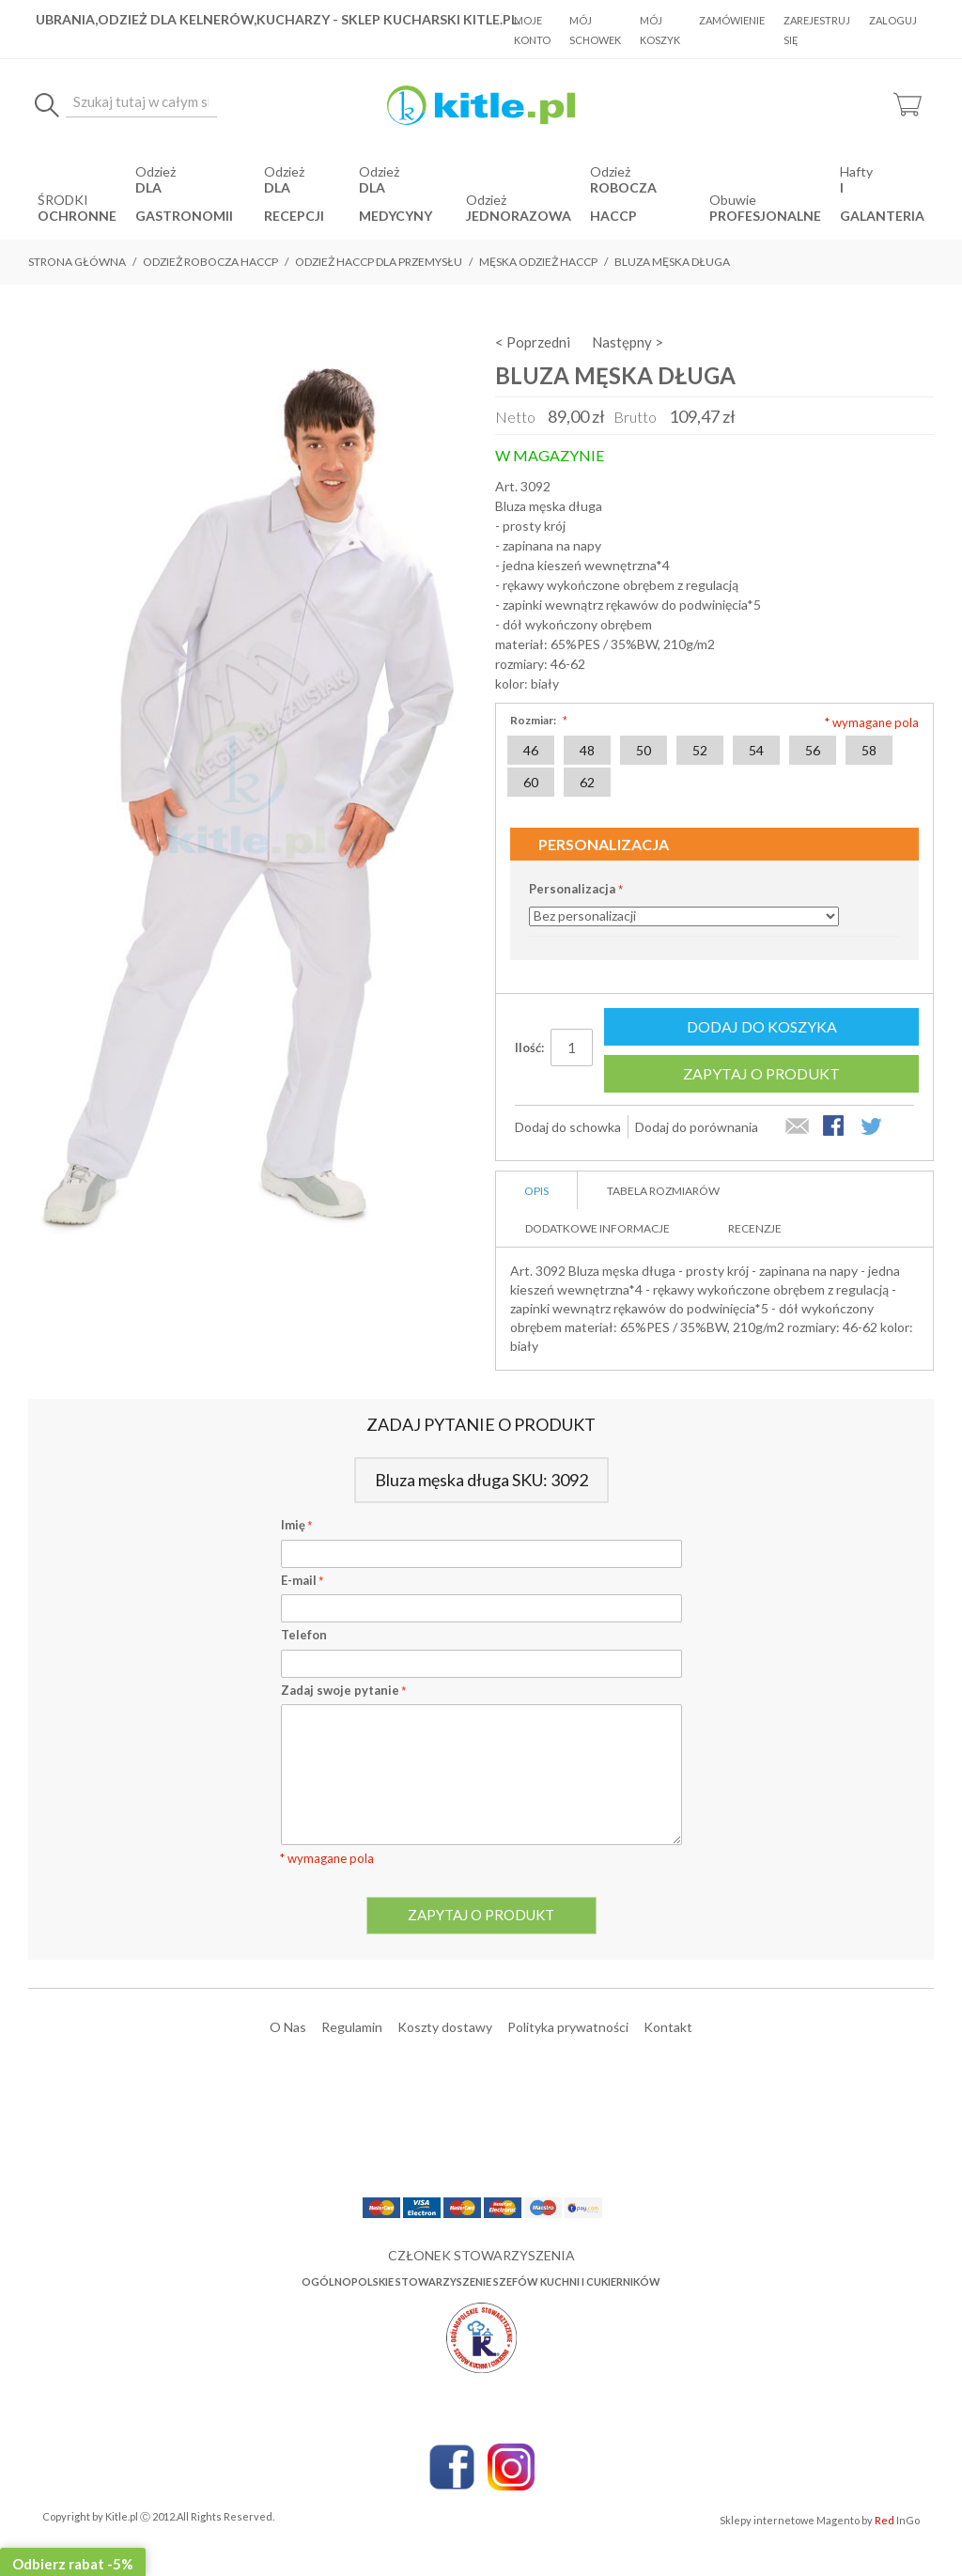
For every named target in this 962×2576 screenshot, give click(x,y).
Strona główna (77, 262)
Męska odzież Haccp (538, 262)
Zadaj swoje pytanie (344, 1690)
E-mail (302, 1580)
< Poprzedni (532, 342)
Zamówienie (732, 20)
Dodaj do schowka (568, 1127)
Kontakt (668, 2027)
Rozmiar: (536, 720)
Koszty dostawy (444, 2027)
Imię (297, 1524)
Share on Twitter (873, 1127)
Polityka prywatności (567, 2027)
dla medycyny (395, 201)
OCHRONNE (77, 216)
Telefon (304, 1634)
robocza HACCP (623, 201)
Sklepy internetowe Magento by (820, 2520)
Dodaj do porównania (696, 1127)
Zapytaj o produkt (761, 1073)
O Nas (288, 2027)
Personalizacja (572, 888)
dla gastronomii (184, 201)
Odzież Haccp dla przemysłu (378, 262)
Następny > (627, 342)
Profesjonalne (765, 216)
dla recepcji (294, 201)
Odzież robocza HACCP (210, 262)
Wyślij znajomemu (797, 1127)
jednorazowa (518, 216)
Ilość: (529, 1047)
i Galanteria (882, 201)
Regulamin (351, 2027)
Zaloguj (893, 20)
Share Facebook (835, 1127)
